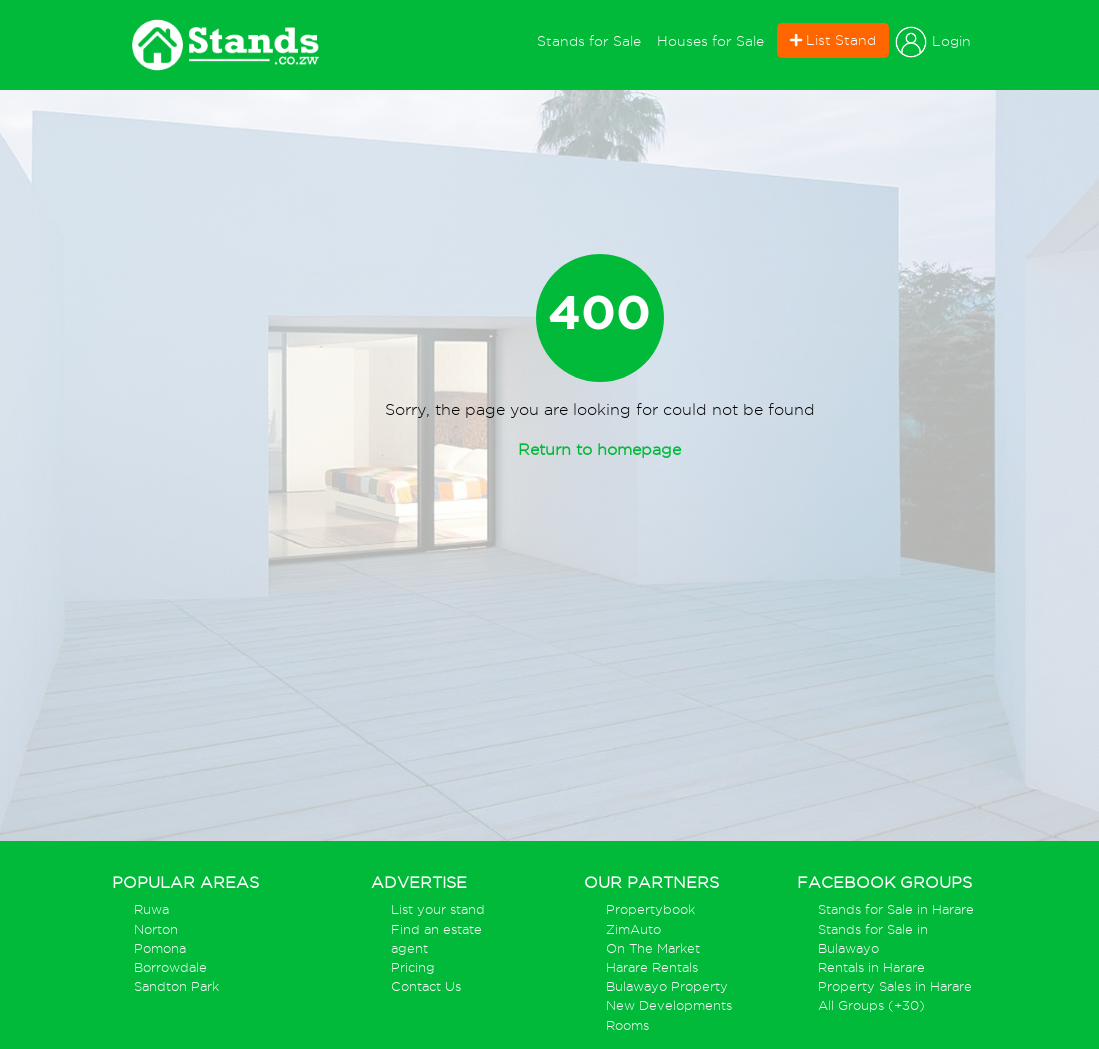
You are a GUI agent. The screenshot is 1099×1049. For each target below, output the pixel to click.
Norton (156, 929)
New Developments (669, 1005)
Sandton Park (176, 986)
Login (932, 42)
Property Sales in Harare (895, 986)
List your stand (438, 909)
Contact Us (426, 986)
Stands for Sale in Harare (896, 909)
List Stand (833, 40)
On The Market (653, 948)
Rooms (627, 1025)
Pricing (413, 967)
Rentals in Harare (871, 967)
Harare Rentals (652, 967)
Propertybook (650, 909)
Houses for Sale (710, 41)
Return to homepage (599, 449)
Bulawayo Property (667, 986)
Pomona (160, 948)
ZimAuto (633, 929)
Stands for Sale (593, 39)
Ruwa (151, 909)
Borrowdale (170, 967)
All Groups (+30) (871, 1005)
